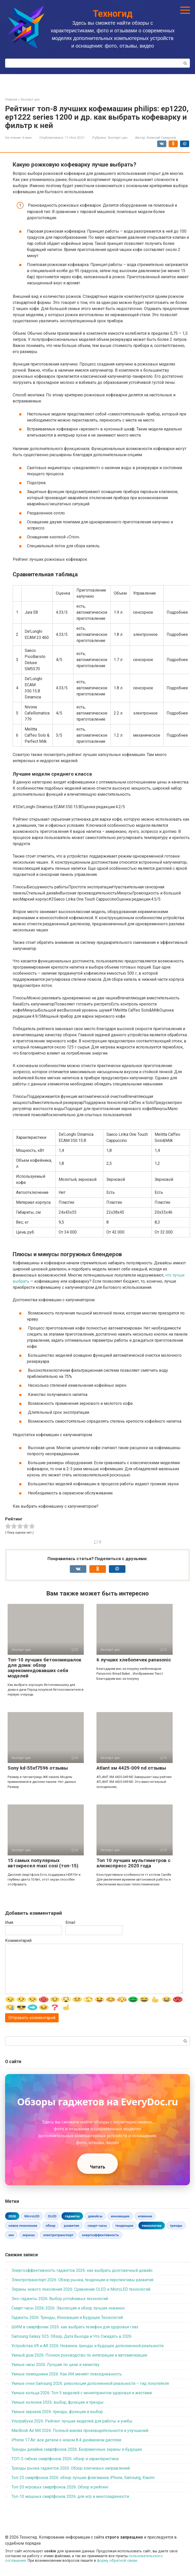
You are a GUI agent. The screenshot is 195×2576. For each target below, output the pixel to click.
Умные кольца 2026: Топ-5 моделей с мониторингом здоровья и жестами (81, 2392)
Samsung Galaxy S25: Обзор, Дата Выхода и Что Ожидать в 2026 (71, 2336)
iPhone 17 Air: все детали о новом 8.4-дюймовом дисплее (66, 2440)
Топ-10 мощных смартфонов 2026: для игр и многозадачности (70, 2496)
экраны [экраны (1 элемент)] (28, 2235)
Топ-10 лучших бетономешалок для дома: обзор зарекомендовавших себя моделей (44, 1668)
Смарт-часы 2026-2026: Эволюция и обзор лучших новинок (68, 2308)
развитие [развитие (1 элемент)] (71, 2225)
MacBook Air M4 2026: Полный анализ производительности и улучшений (79, 2430)
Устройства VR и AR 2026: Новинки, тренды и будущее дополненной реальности (87, 2345)
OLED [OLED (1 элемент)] (52, 2216)
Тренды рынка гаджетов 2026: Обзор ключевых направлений (70, 2468)
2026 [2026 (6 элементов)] (12, 2216)
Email (70, 1922)
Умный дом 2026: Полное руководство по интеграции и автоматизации (79, 2355)
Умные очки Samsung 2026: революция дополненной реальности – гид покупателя (90, 2383)
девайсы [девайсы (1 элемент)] (95, 2216)
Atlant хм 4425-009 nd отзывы (131, 1768)
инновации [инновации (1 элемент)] (120, 2216)
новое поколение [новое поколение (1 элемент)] (22, 2225)
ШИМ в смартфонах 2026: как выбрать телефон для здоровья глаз (74, 2327)
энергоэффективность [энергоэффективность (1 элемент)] (100, 2235)
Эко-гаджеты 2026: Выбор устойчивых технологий (59, 2298)
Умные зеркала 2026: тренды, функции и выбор (57, 2411)
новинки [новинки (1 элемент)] (145, 2216)
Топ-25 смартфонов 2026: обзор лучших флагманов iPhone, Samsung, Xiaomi (83, 2477)
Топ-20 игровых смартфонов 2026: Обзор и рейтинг (60, 2487)
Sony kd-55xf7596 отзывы (38, 1768)
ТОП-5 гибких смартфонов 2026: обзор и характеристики (65, 2458)
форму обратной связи (117, 2560)
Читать (97, 2167)
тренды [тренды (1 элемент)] (176, 2225)
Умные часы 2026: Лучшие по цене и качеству (55, 2364)
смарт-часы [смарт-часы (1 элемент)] (97, 2225)
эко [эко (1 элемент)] (11, 2235)
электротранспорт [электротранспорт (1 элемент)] (58, 2235)
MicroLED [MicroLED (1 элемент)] (32, 2216)
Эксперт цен (117, 137)
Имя (9, 1922)
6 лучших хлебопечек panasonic (133, 1660)
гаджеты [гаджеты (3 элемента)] (72, 2216)
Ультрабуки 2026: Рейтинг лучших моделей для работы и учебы (72, 2421)
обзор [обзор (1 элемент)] (51, 2225)
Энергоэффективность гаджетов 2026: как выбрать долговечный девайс (82, 2270)
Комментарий (18, 1940)
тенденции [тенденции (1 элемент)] (124, 2225)
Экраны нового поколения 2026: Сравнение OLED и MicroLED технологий (80, 2289)
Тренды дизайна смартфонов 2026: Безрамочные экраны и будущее (76, 2449)
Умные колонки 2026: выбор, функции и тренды (57, 2402)
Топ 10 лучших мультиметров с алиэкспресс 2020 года (133, 1863)
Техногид (113, 13)
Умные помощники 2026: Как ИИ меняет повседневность (66, 2374)
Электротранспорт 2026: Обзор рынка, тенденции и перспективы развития (82, 2279)
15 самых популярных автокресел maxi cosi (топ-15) (43, 1863)
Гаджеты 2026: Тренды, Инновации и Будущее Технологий (67, 2317)
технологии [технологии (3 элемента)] (151, 2225)
